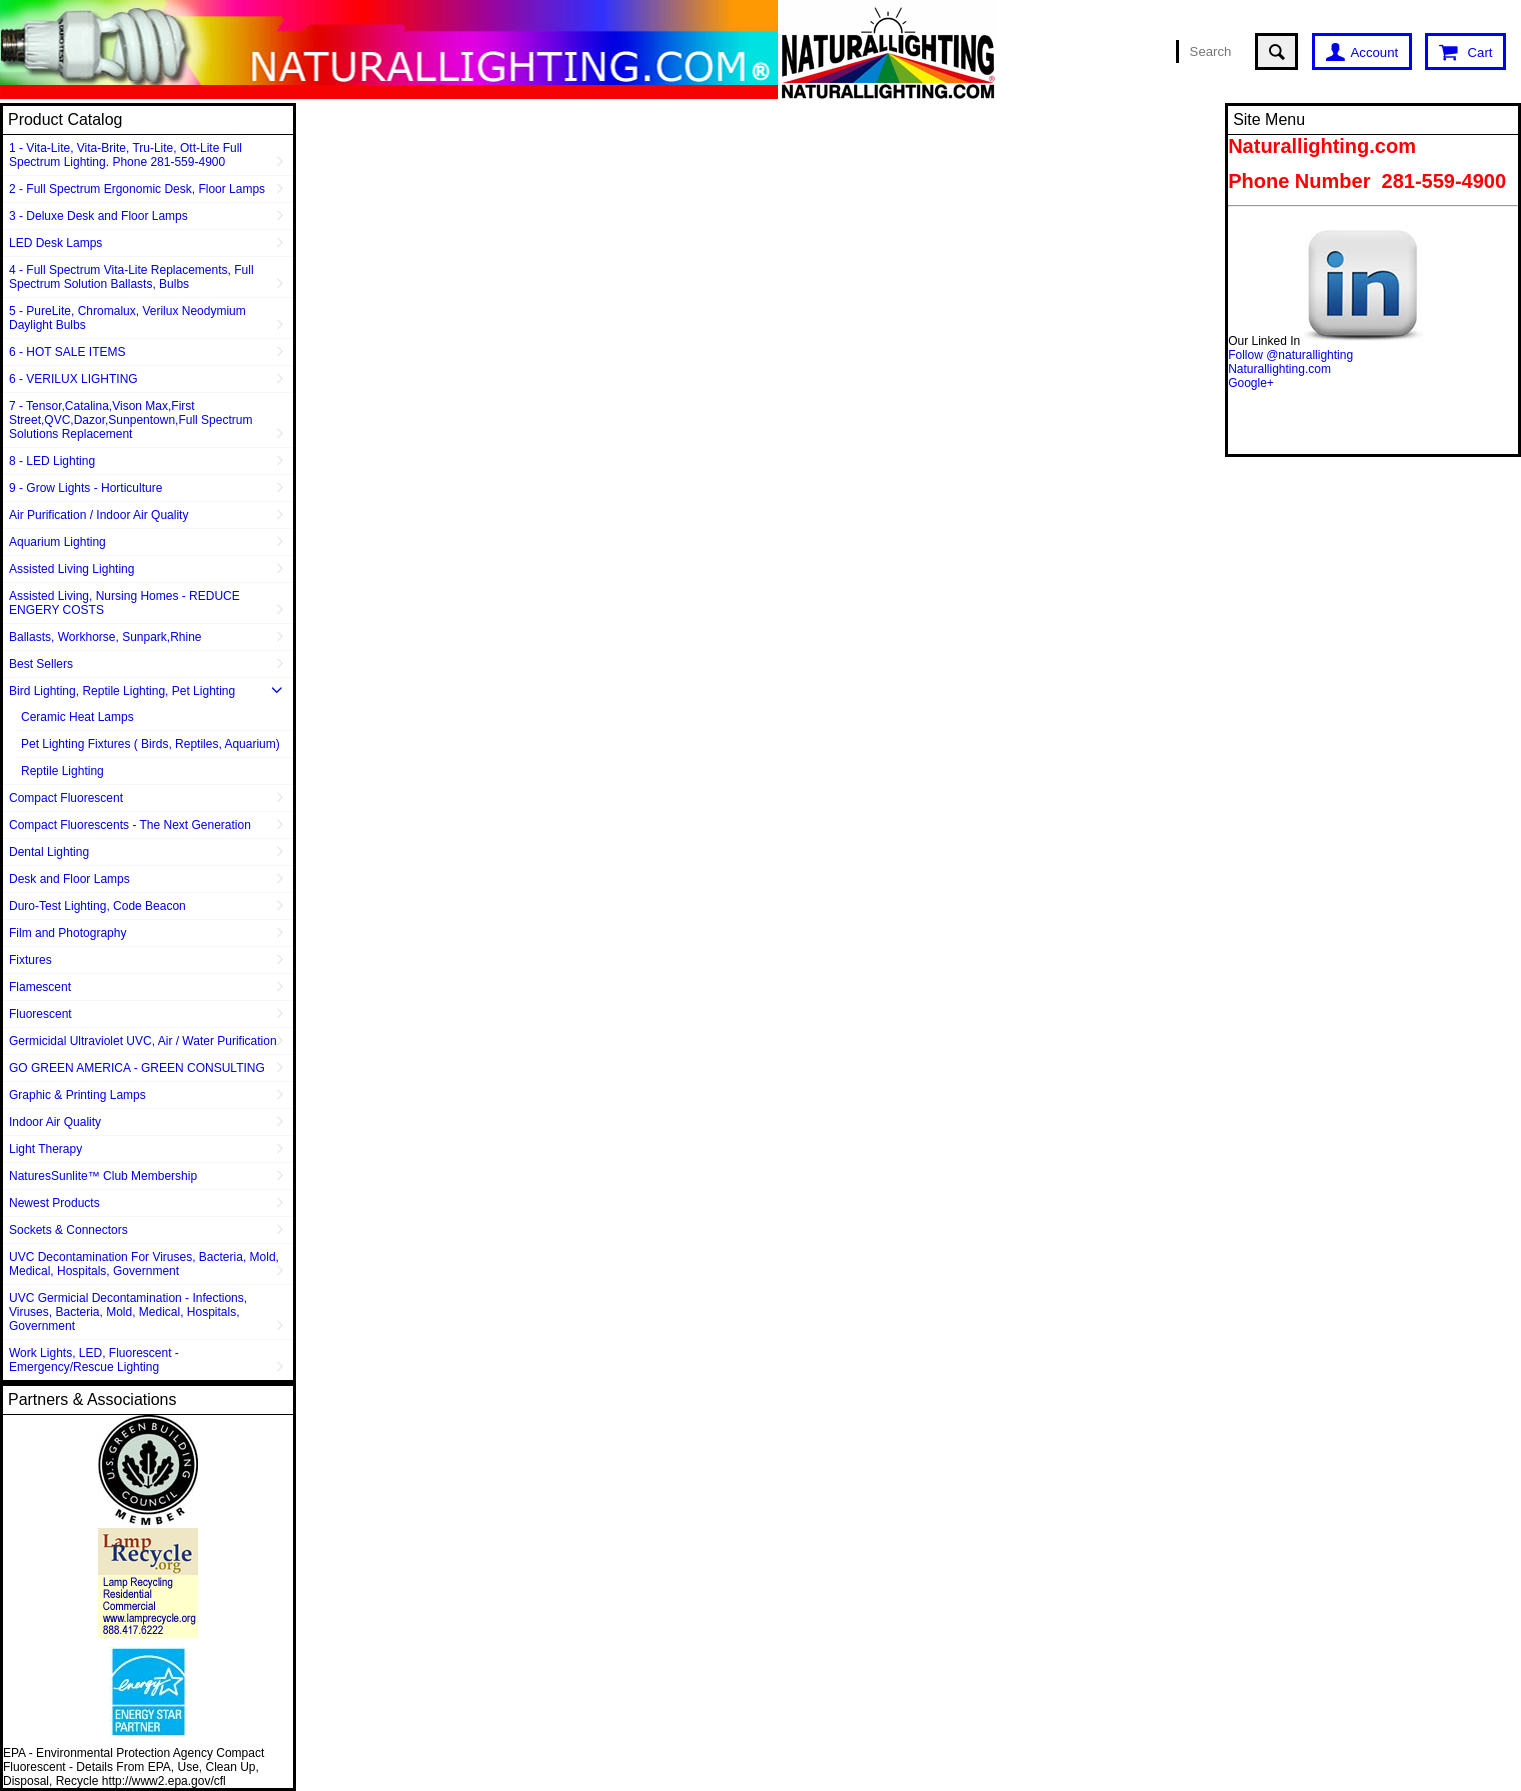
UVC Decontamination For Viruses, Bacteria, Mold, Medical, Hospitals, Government (144, 1264)
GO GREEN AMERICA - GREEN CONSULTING (137, 1068)
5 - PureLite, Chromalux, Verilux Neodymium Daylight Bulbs (127, 318)
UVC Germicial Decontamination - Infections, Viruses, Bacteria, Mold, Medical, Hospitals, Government (128, 1312)
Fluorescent (40, 1014)
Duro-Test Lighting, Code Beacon (97, 906)
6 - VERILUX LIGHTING (73, 379)
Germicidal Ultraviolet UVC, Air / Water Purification (143, 1041)
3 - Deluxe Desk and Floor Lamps (98, 216)
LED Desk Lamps (55, 243)
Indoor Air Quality (55, 1122)
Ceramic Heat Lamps (77, 717)
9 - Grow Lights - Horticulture (85, 488)
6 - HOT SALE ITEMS (67, 352)
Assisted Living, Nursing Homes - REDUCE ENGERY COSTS (124, 603)
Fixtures (30, 960)
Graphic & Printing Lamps (77, 1095)
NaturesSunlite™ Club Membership (103, 1176)
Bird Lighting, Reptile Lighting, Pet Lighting (122, 691)
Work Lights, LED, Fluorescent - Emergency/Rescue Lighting (94, 1360)
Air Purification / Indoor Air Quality (98, 515)
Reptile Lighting (62, 771)
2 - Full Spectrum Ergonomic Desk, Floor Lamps (137, 189)
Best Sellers (41, 664)
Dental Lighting (49, 852)
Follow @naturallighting (1290, 355)
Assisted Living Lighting (71, 569)
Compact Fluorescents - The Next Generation (130, 825)
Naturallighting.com (1279, 369)
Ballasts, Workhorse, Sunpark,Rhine (105, 637)
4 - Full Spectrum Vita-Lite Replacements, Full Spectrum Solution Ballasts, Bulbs (131, 277)
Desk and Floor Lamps (69, 879)
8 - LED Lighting (52, 461)
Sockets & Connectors (68, 1230)
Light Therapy (45, 1149)
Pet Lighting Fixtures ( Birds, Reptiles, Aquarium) (150, 744)
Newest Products (54, 1203)
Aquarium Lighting (57, 542)
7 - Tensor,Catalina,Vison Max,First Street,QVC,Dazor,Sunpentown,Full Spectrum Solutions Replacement (130, 420)
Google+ (1251, 383)
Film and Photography (67, 933)
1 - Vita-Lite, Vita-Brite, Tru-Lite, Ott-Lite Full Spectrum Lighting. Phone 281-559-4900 (125, 155)
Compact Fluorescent (66, 798)
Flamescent (40, 987)
